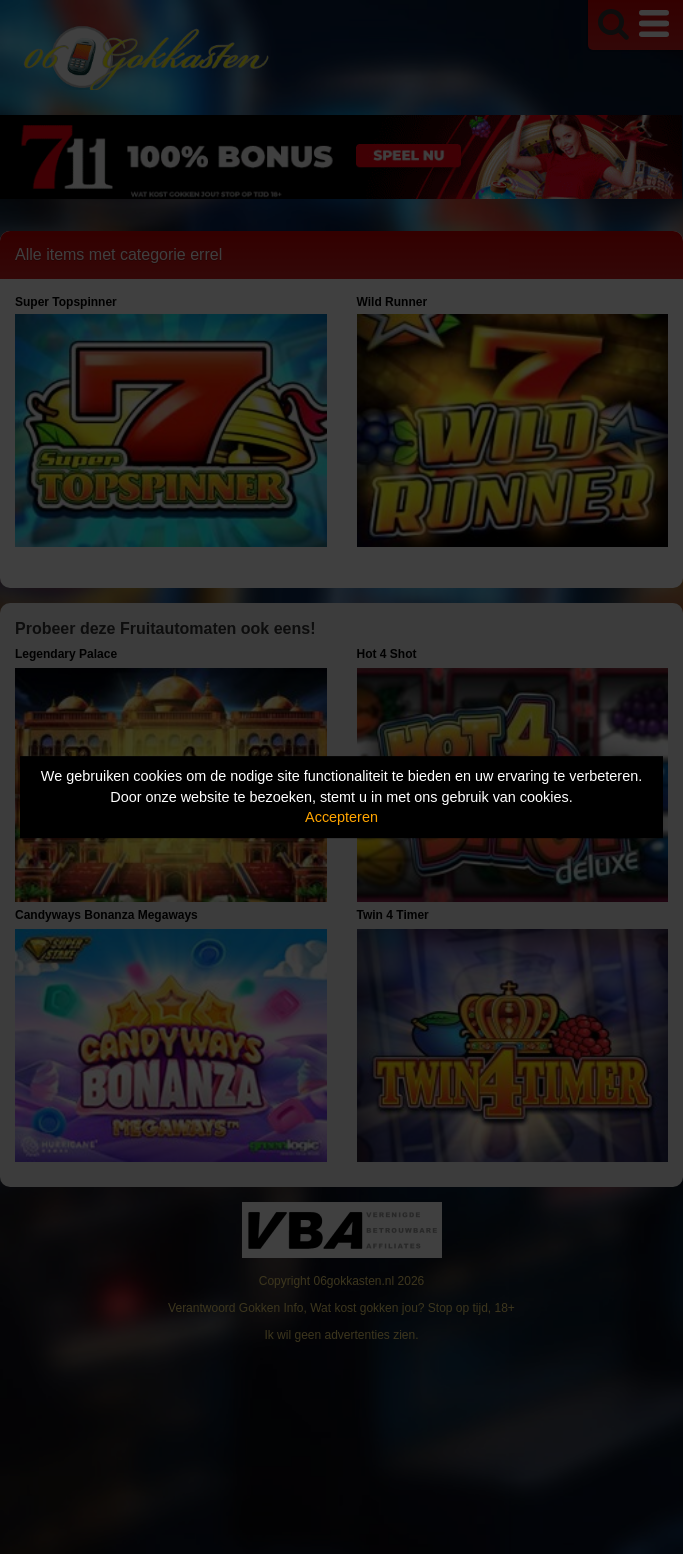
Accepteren (341, 817)
